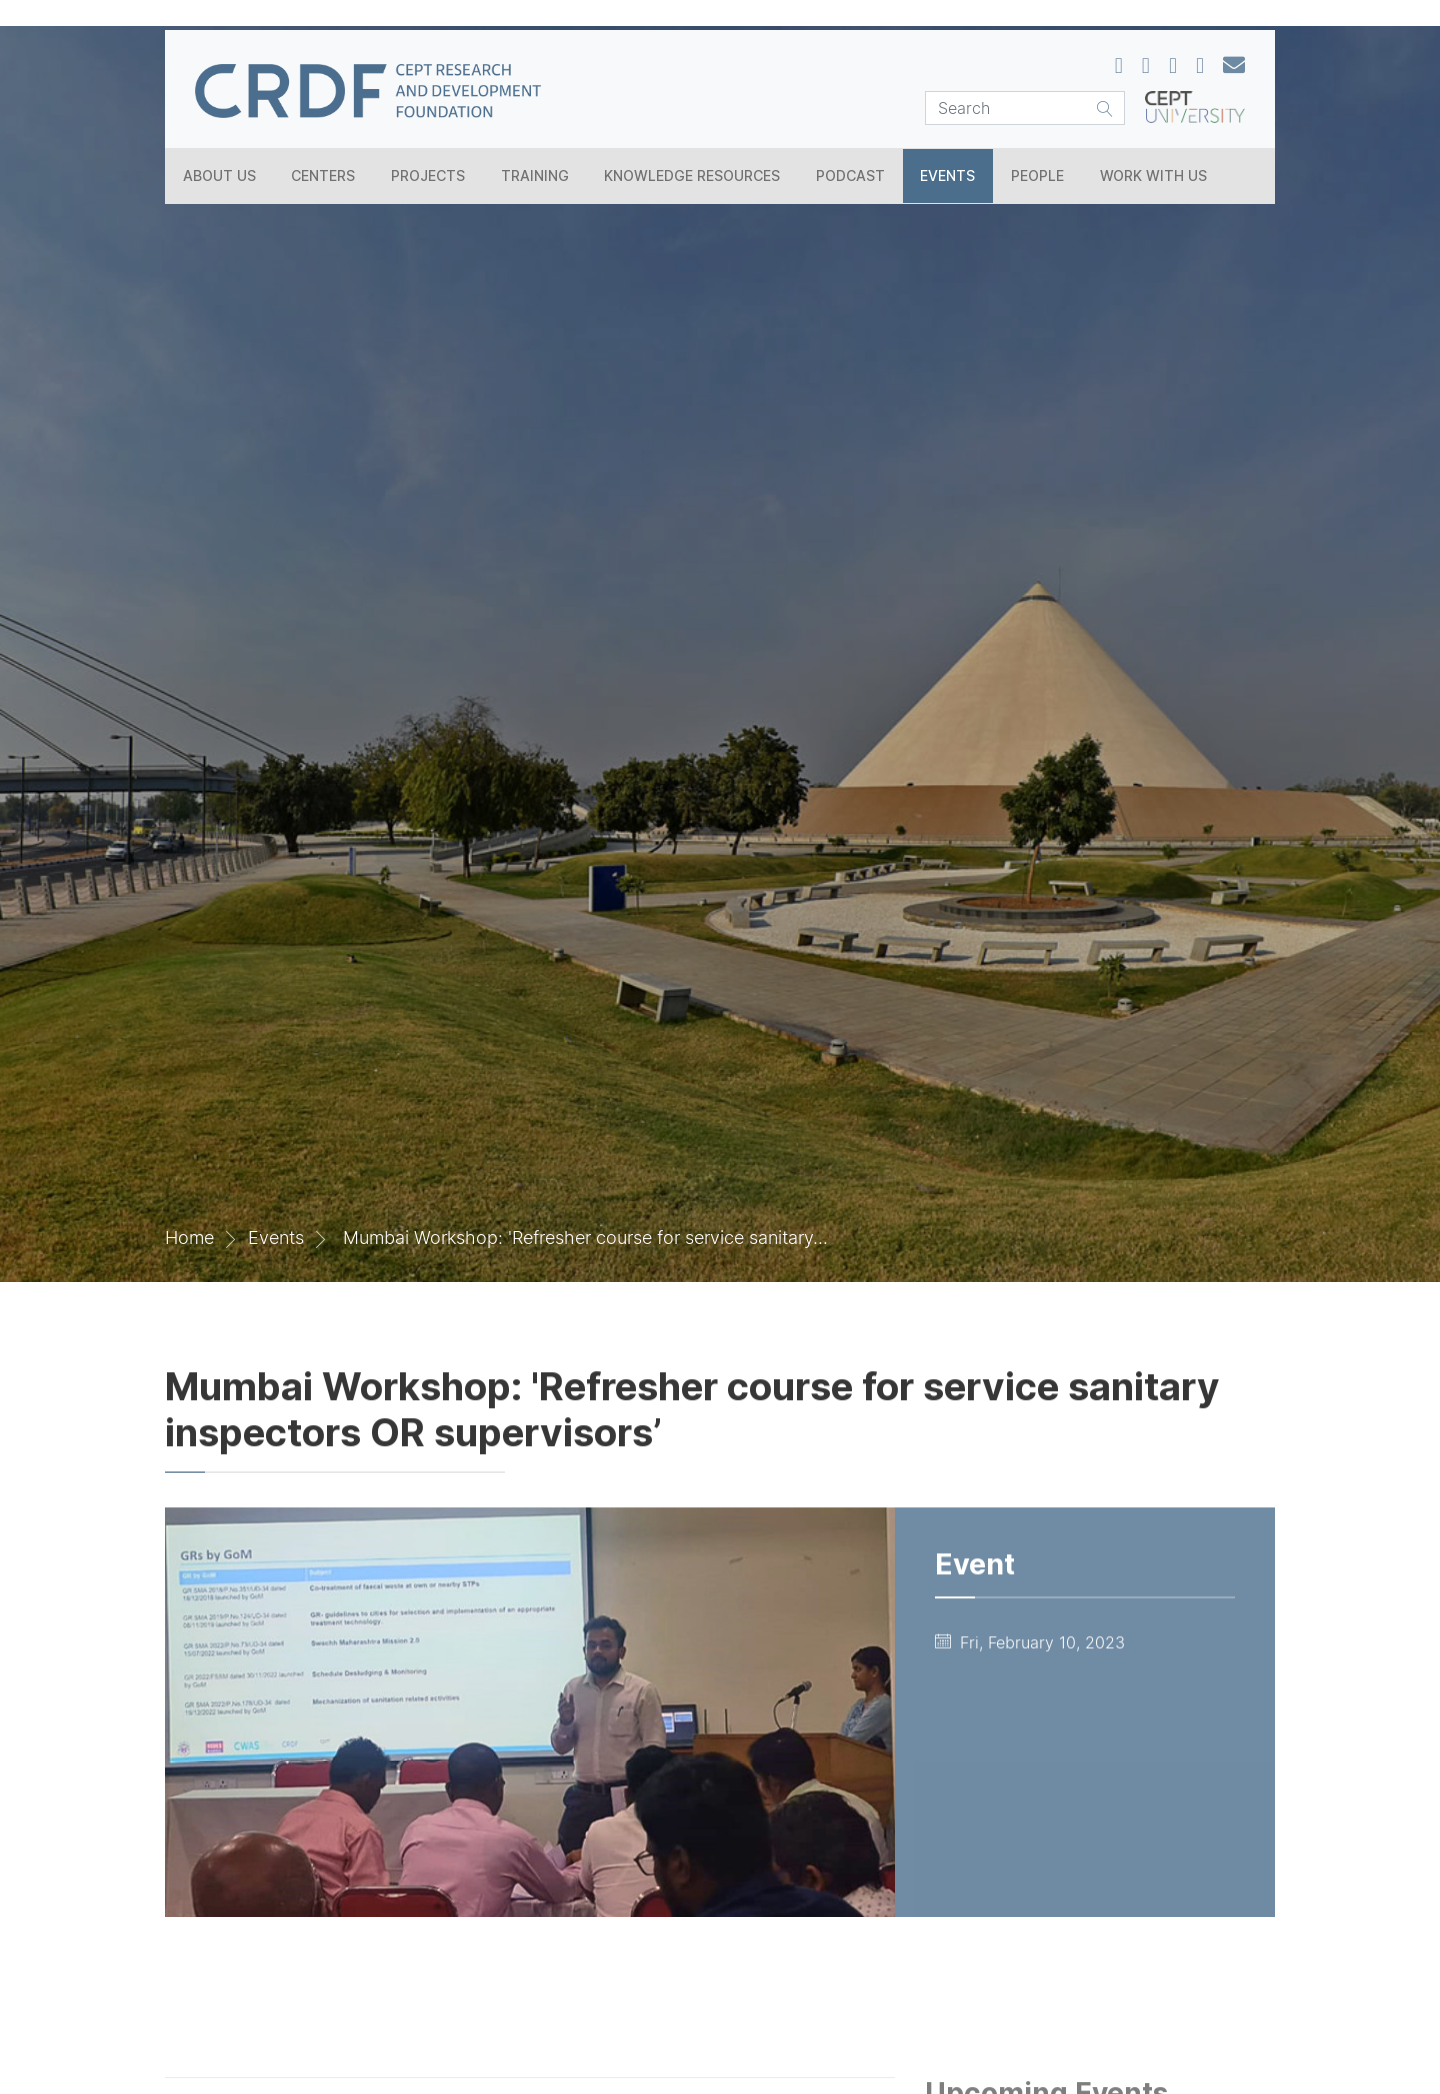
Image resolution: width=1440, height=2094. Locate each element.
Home (189, 1237)
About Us (219, 175)
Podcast (850, 175)
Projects (428, 175)
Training (535, 175)
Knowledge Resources (692, 175)
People (1037, 175)
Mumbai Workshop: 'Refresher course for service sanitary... (585, 1237)
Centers (323, 175)
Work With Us (1153, 175)
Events (947, 175)
